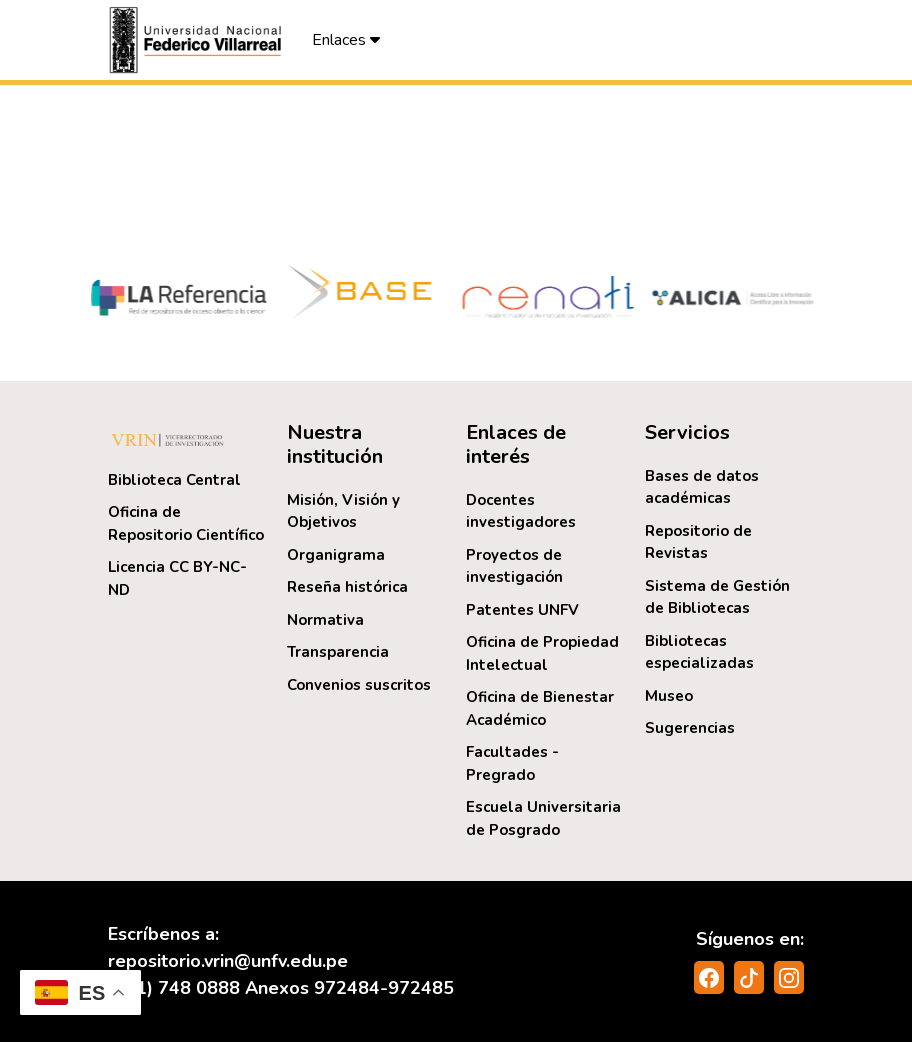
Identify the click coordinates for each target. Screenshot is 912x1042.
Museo (669, 696)
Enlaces (346, 40)
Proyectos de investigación (514, 566)
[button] (198, 40)
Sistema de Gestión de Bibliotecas (717, 597)
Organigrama (336, 555)
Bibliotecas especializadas (699, 652)
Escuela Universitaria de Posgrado (543, 818)
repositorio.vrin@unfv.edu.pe (228, 961)
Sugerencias (690, 728)
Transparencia (338, 652)
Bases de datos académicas (702, 487)
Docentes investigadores (521, 511)
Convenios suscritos (359, 685)
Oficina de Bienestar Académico (540, 708)
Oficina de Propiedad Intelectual (542, 653)
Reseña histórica (347, 587)
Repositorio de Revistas (698, 542)
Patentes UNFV (522, 610)
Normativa (325, 620)
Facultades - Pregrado (512, 763)
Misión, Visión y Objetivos (343, 511)
